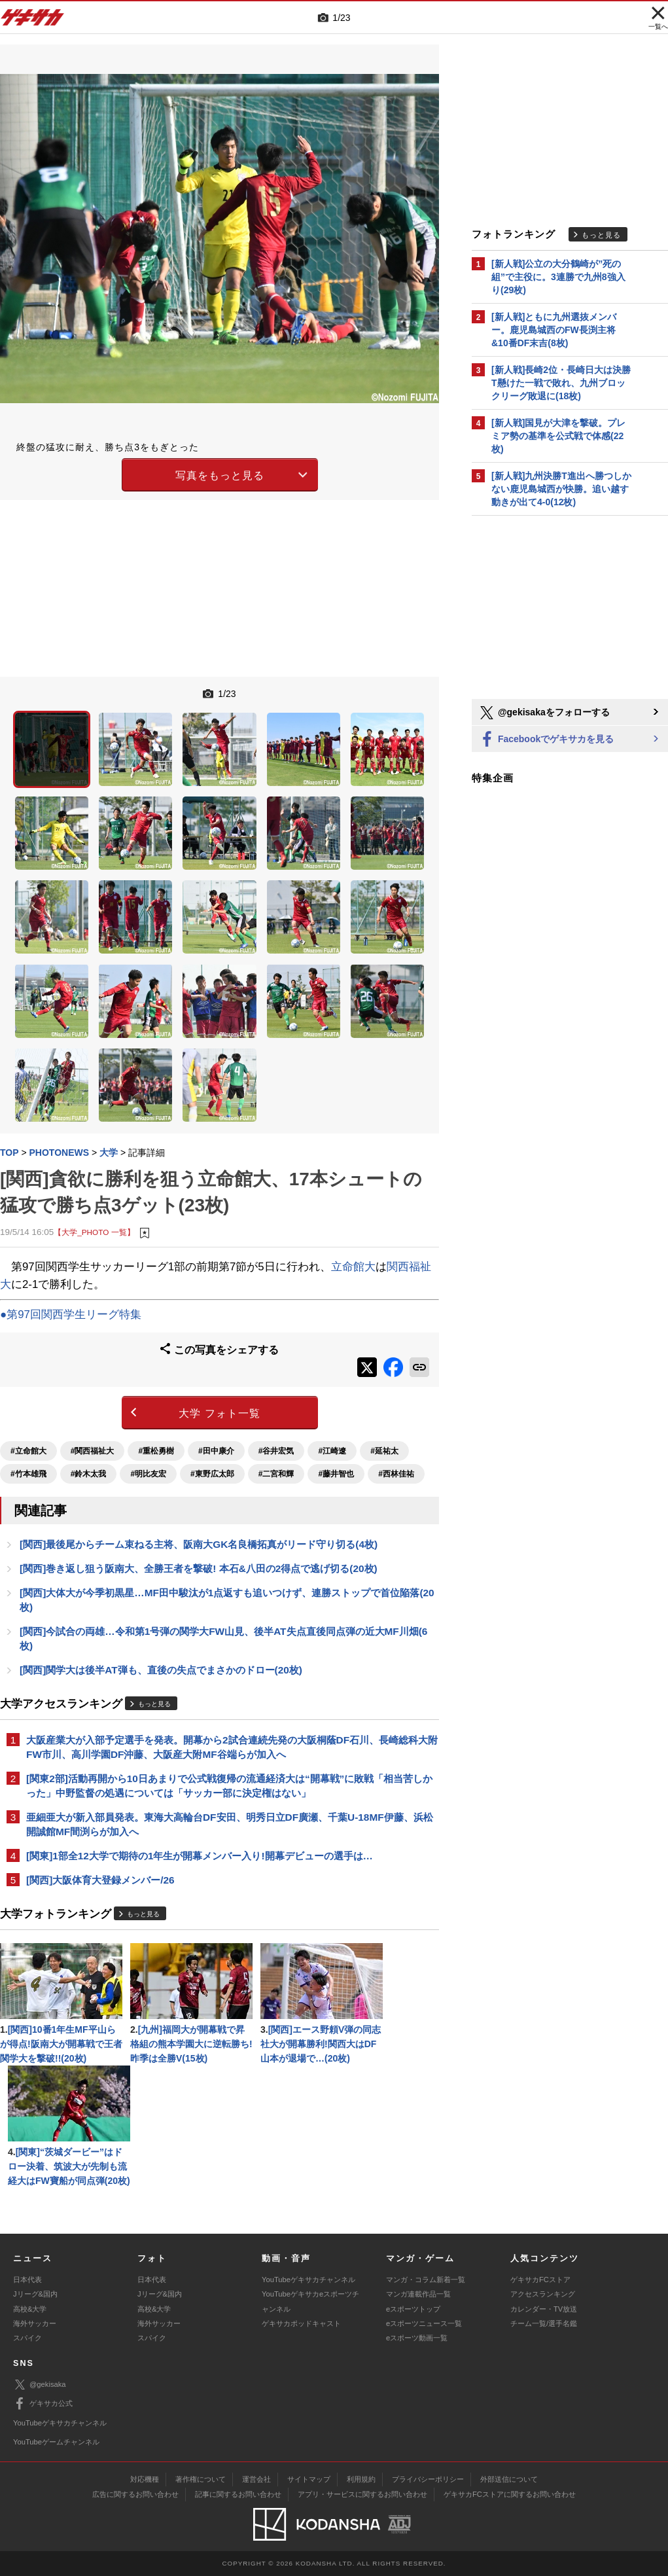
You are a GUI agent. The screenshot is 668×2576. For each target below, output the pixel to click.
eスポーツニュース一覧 (424, 2323)
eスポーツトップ (413, 2309)
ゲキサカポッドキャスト (301, 2323)
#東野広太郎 (212, 1473)
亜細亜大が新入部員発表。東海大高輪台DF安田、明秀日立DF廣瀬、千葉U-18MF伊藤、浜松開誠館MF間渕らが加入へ (229, 1824)
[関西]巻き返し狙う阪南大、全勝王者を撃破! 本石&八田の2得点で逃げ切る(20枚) (199, 1568)
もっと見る (154, 1704)
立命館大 (353, 1267)
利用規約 (361, 2479)
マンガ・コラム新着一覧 (425, 2279)
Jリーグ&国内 (35, 2294)
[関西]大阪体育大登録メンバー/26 (100, 1880)
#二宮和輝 (276, 1473)
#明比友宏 (148, 1473)
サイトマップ (308, 2479)
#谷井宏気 (276, 1451)
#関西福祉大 (92, 1451)
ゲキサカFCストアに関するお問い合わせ (510, 2494)
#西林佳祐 (396, 1473)
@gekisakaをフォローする (544, 712)
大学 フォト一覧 (219, 1413)
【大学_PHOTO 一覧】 (94, 1232)
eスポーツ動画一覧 (417, 2338)
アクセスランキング (542, 2294)
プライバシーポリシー (428, 2479)
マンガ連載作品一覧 (418, 2294)
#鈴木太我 (89, 1473)
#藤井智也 (336, 1473)
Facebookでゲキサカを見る (546, 740)
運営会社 (256, 2479)
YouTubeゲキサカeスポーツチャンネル (310, 2301)
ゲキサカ (32, 21)
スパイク (27, 2338)
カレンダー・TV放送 (543, 2309)
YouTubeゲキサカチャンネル (308, 2279)
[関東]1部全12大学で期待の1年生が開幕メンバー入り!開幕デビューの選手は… (199, 1855)
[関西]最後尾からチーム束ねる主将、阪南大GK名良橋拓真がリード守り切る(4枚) (199, 1544)
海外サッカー (34, 2323)
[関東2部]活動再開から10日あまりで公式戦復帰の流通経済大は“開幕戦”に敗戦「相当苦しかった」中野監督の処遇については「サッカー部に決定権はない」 (229, 1785)
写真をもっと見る (219, 475)
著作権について (200, 2479)
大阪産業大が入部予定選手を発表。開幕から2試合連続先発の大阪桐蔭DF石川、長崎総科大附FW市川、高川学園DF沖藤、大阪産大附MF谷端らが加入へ (232, 1747)
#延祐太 (384, 1451)
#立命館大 (28, 1451)
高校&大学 (29, 2309)
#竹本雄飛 (28, 1473)
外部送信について (509, 2479)
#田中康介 (216, 1451)
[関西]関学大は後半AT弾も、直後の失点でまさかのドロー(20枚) (161, 1669)
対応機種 (144, 2479)
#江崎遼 (332, 1451)
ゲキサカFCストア (540, 2279)
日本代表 (27, 2279)
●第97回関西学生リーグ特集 (70, 1314)
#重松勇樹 (156, 1451)
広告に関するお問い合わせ (135, 2494)
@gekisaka (39, 2384)
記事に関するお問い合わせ (238, 2494)
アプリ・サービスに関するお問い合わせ (362, 2494)
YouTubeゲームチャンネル (56, 2442)
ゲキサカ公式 (43, 2403)
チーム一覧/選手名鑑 (543, 2323)
